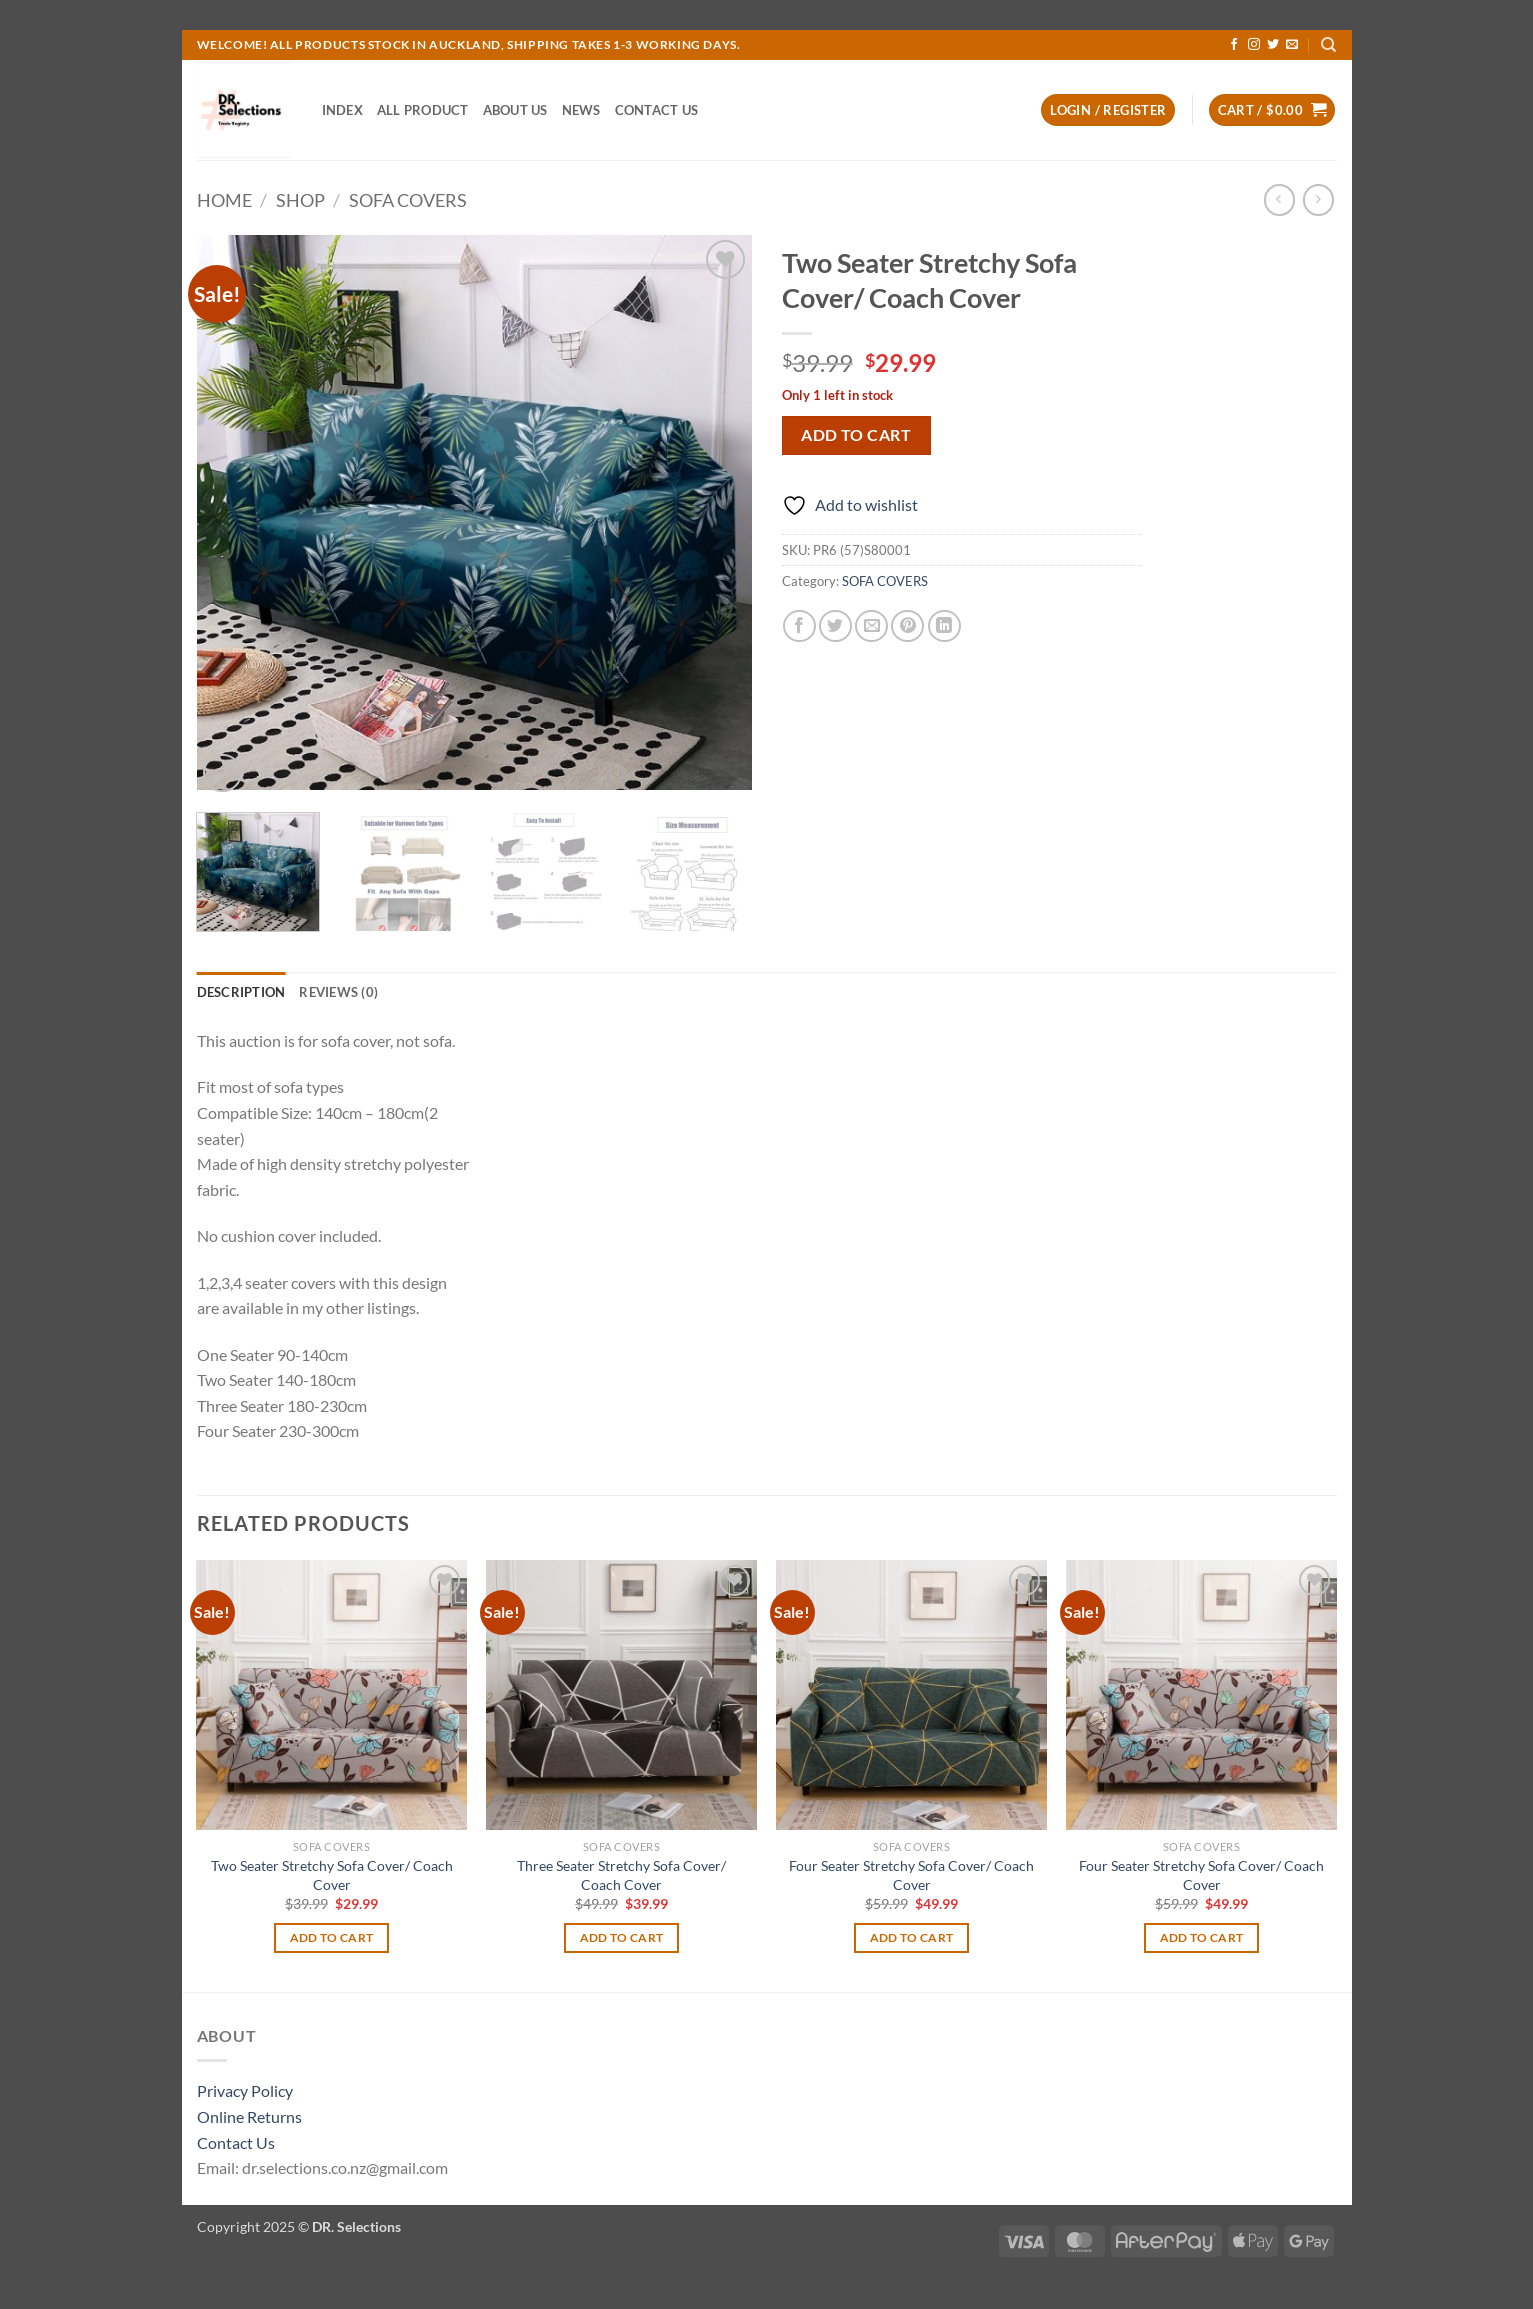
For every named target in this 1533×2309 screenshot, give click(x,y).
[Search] (1328, 45)
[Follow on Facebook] (1234, 45)
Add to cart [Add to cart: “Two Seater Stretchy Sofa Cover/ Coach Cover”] (332, 1937)
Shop (300, 200)
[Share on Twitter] (835, 626)
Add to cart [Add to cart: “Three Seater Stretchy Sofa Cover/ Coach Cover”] (622, 1937)
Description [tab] (241, 992)
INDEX (342, 110)
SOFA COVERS (408, 200)
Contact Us (236, 2142)
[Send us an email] (1292, 45)
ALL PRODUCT (423, 110)
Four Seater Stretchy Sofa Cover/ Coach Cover (911, 1875)
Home (224, 200)
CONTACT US (657, 110)
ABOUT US (515, 110)
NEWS (581, 110)
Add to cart (856, 435)
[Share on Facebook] (799, 626)
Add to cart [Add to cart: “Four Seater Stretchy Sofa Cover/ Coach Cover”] (912, 1937)
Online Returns (249, 2116)
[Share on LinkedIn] (944, 626)
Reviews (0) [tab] (338, 992)
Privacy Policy (245, 2090)
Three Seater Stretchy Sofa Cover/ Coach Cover (621, 1875)
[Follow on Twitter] (1273, 45)
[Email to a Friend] (871, 626)
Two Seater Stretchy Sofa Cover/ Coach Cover (332, 1875)
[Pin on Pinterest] (907, 626)
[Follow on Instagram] (1254, 45)
